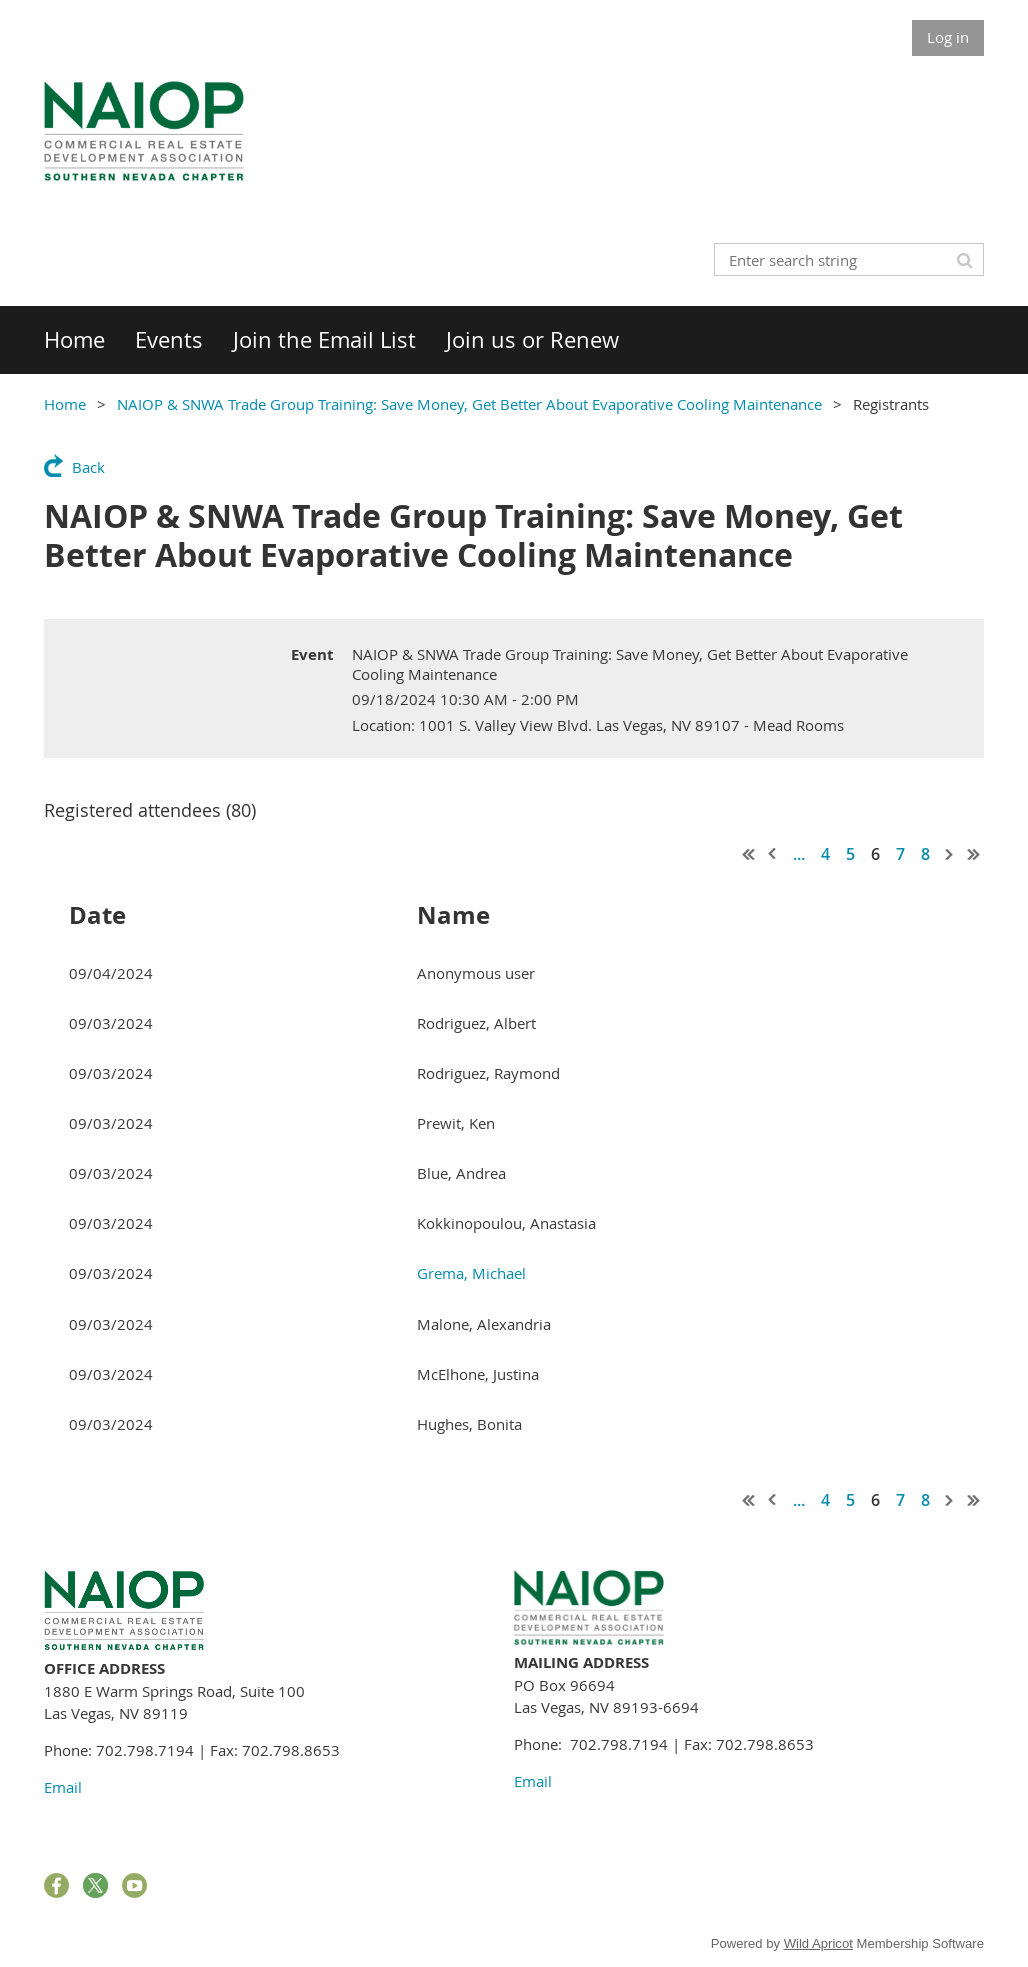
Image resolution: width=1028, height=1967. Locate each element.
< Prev (773, 854)
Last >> (974, 854)
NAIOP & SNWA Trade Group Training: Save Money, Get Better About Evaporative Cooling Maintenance (469, 404)
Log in (948, 37)
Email (63, 1787)
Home (65, 404)
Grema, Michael (471, 1273)
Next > (950, 854)
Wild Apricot (818, 1943)
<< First (749, 854)
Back (88, 467)
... (799, 854)
